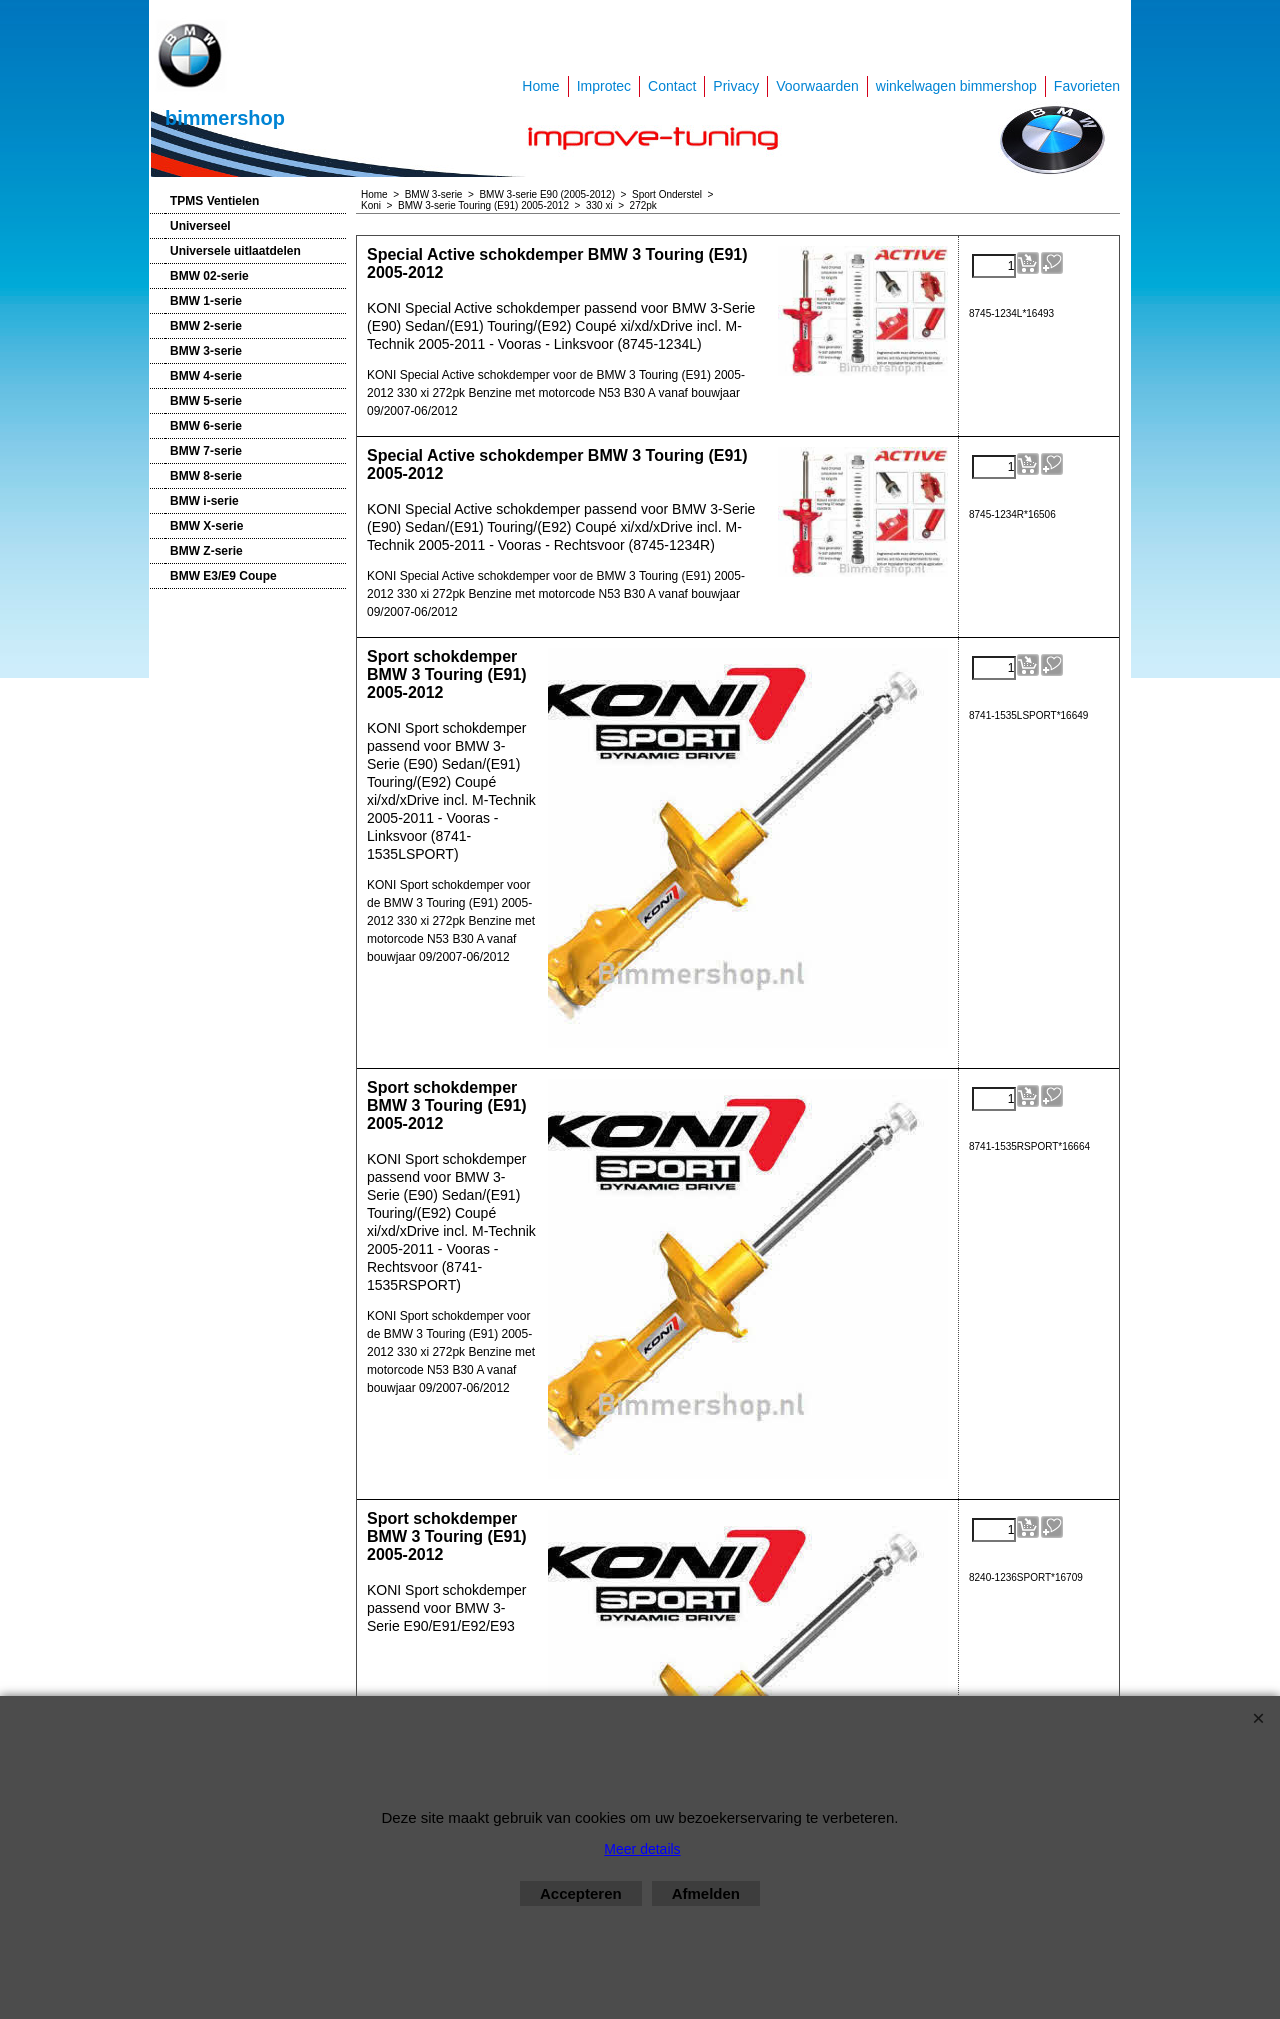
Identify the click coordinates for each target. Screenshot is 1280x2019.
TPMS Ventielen (214, 201)
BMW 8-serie (206, 476)
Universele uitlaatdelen (235, 251)
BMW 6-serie (206, 426)
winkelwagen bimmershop (956, 86)
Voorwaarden (817, 86)
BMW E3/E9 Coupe (223, 576)
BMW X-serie (206, 526)
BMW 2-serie (206, 326)
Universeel (200, 226)
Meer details (642, 1849)
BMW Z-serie (206, 551)
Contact (672, 86)
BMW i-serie (204, 501)
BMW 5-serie (206, 401)
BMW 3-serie (206, 351)
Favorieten (1087, 86)
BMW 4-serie (206, 376)
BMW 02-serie (209, 276)
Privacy (736, 86)
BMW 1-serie (206, 301)
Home (540, 86)
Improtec (604, 86)
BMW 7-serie (206, 451)
